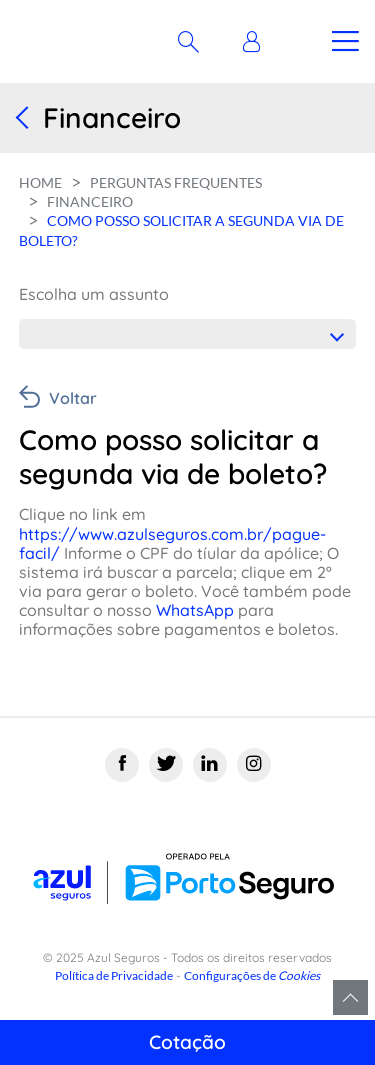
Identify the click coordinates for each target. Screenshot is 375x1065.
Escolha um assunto (94, 294)
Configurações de (252, 975)
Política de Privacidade (114, 975)
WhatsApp (193, 610)
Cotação (187, 1042)
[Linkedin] (210, 765)
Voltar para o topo (350, 997)
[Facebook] (122, 765)
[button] (256, 42)
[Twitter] (166, 765)
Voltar (73, 398)
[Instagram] (254, 765)
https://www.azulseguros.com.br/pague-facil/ (172, 543)
